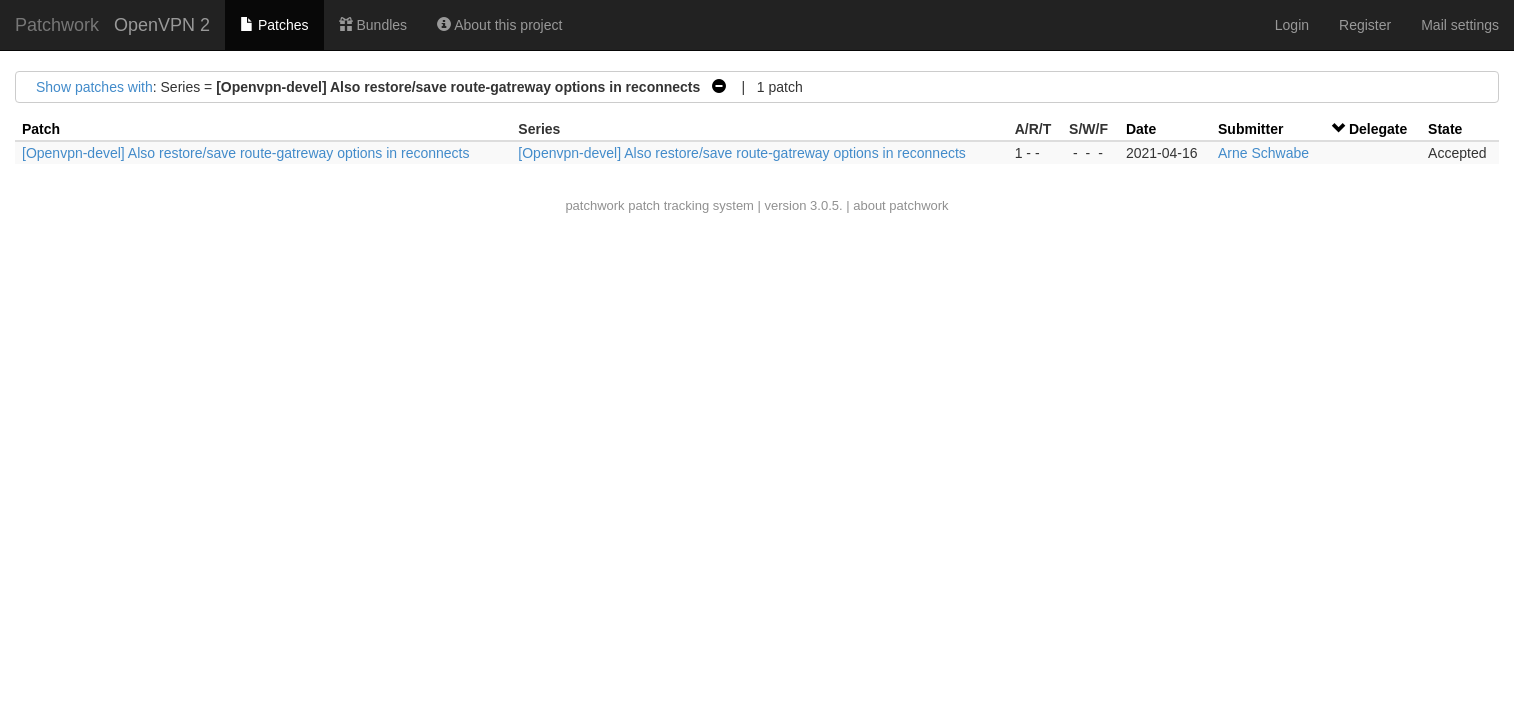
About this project (499, 25)
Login (1292, 25)
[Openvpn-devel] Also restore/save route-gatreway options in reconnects (245, 153)
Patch (41, 129)
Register (1365, 25)
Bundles (373, 25)
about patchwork (900, 205)
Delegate (1378, 129)
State (1445, 129)
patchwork (594, 205)
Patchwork (57, 25)
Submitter (1250, 129)
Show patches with (94, 87)
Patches (274, 25)
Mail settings (1460, 25)
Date (1141, 129)
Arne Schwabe (1263, 153)
